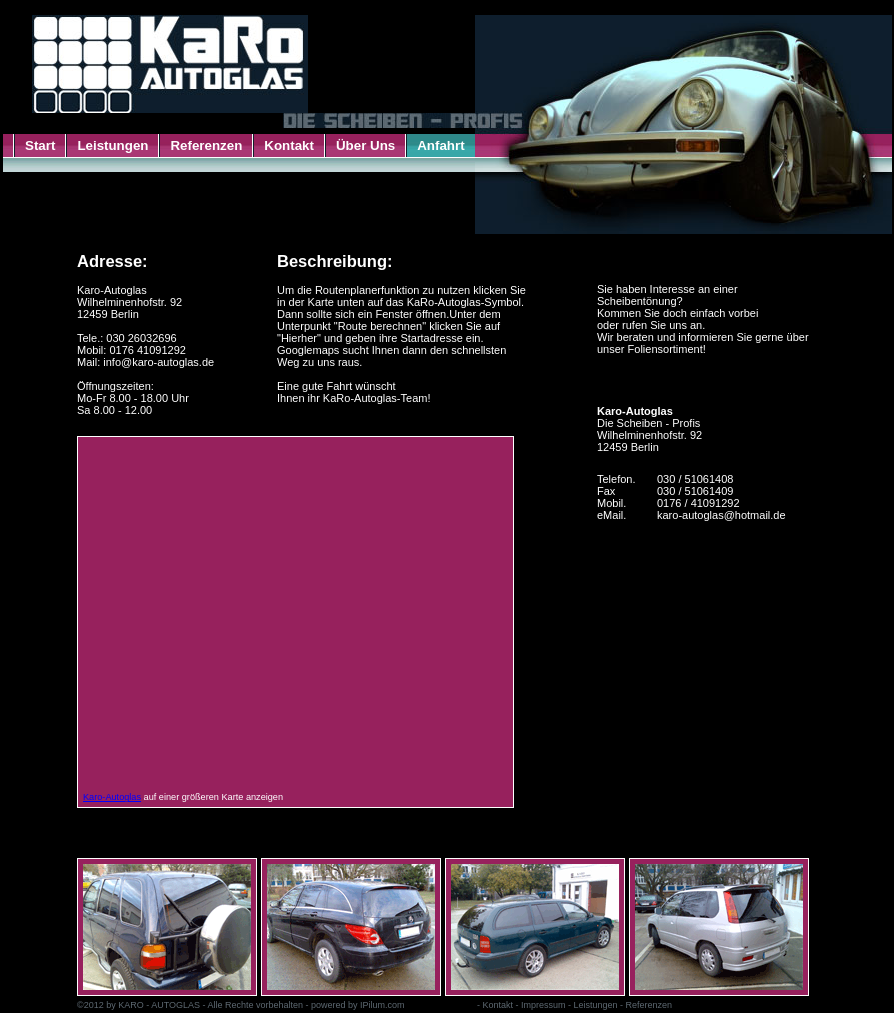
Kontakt (289, 145)
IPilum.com (382, 1005)
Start (40, 145)
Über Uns (365, 145)
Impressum (543, 1005)
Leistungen (112, 145)
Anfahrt (440, 145)
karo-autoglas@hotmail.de (721, 515)
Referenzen (206, 145)
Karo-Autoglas (112, 797)
